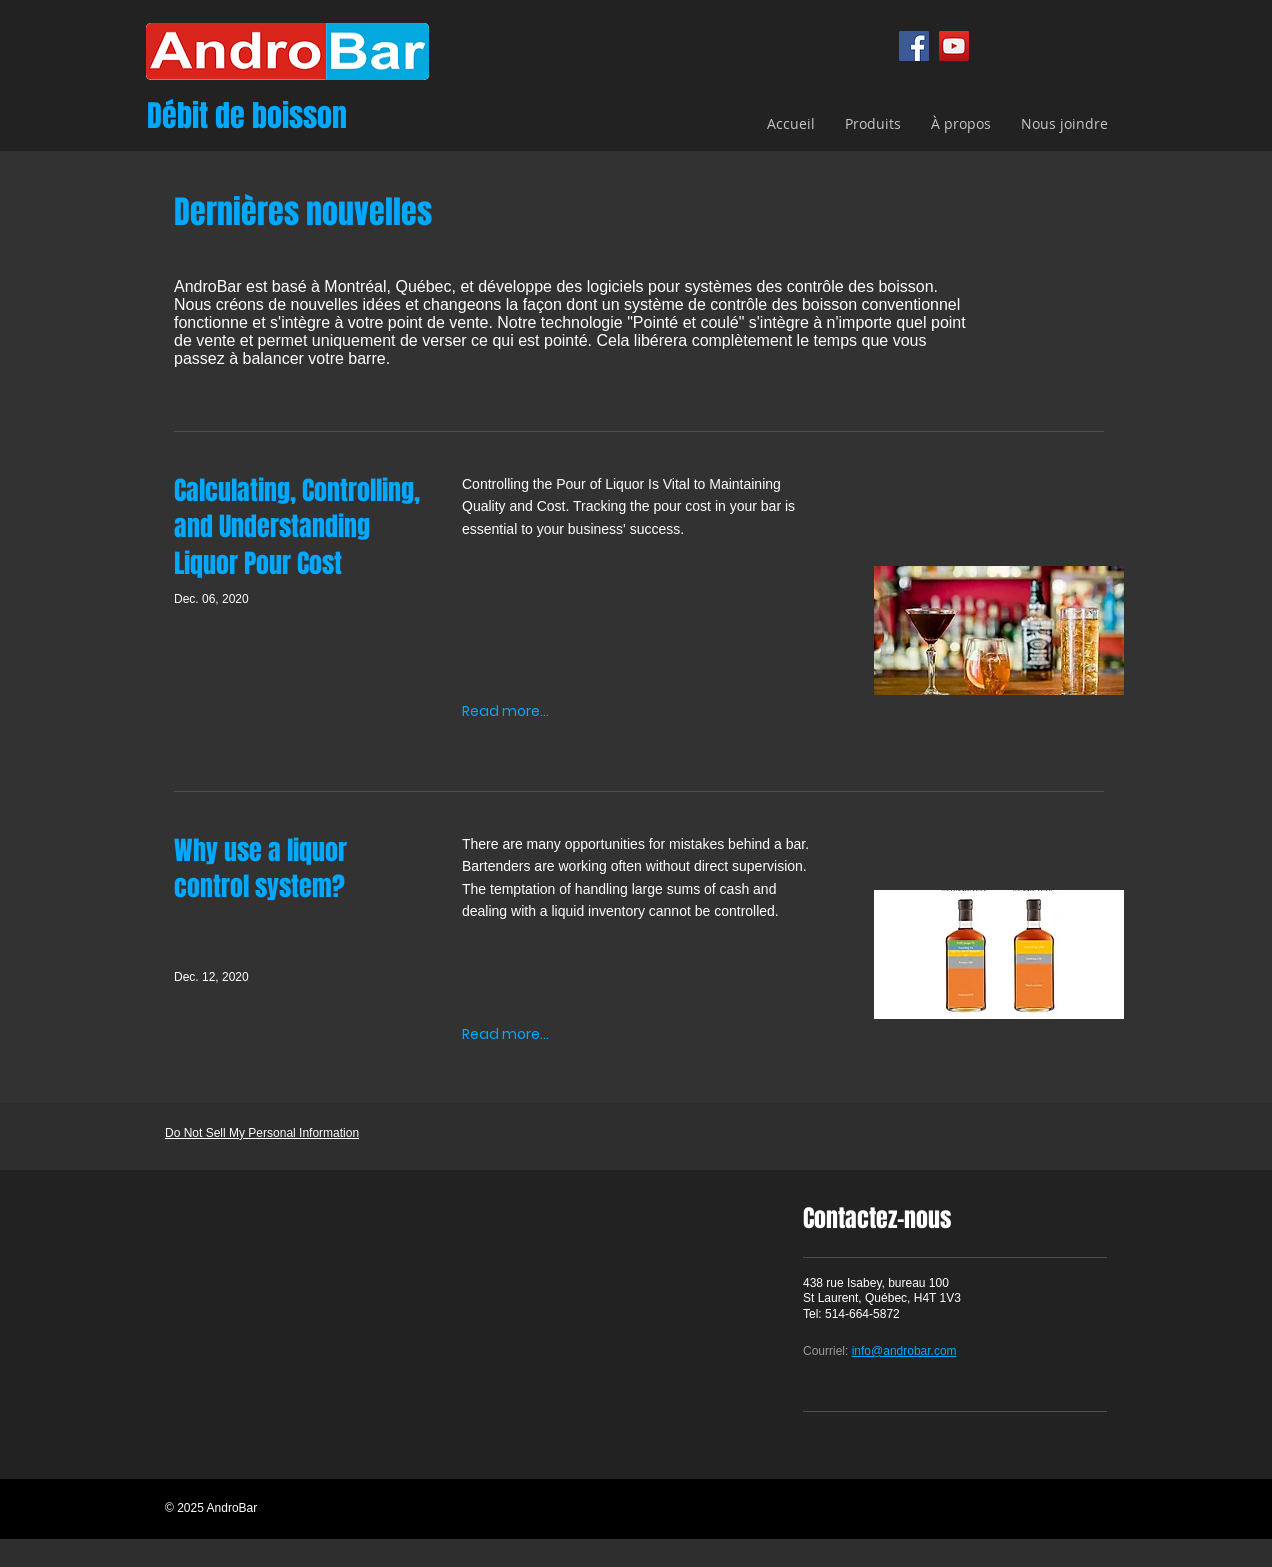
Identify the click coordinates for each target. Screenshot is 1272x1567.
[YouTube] (954, 46)
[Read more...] (505, 711)
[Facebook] (914, 46)
